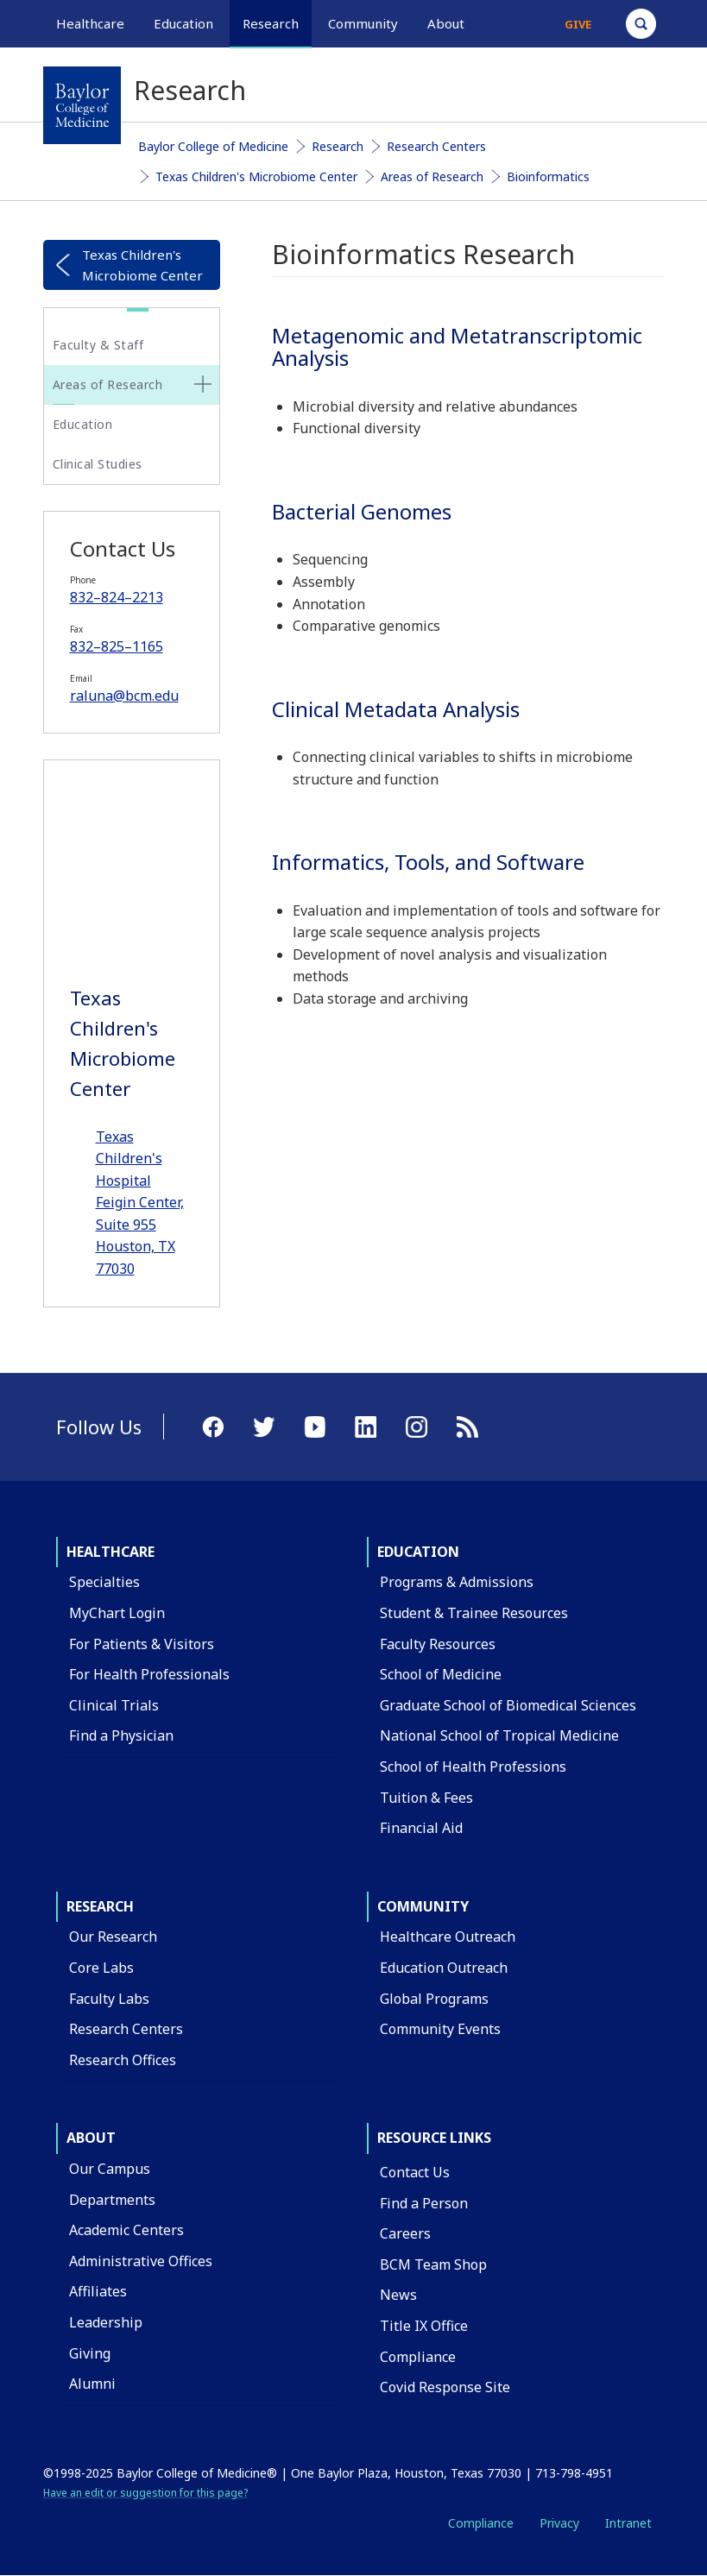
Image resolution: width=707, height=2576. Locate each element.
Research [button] (271, 23)
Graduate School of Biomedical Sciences (508, 1705)
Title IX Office (424, 2325)
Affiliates (98, 2291)
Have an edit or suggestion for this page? (145, 2492)
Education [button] (183, 23)
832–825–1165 (116, 646)
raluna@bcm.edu (124, 695)
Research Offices (122, 2059)
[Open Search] (641, 24)
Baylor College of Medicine (213, 146)
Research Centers (436, 146)
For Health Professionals (149, 1674)
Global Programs (434, 1998)
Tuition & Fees (426, 1797)
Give (578, 24)
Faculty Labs (109, 1998)
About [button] (445, 23)
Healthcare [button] (90, 23)
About (91, 2137)
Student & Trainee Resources (474, 1612)
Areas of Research (432, 176)
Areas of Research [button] (108, 384)
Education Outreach (444, 1967)
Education (83, 424)
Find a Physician (121, 1735)
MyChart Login (117, 1612)
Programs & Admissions (456, 1581)
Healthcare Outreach (447, 1936)
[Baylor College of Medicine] (82, 105)
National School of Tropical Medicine (499, 1735)
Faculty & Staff (98, 345)
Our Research (113, 1936)
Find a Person (424, 2203)
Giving (89, 2353)
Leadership (105, 2322)
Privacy (559, 2523)
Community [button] (363, 23)
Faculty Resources (438, 1643)
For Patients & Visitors (141, 1643)
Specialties (104, 1581)
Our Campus (109, 2168)
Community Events (440, 2028)
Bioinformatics (548, 176)
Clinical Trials (114, 1705)
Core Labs (101, 1967)
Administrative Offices (140, 2261)
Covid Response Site (445, 2387)
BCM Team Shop (433, 2264)
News (398, 2294)
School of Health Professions (473, 1766)
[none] (203, 384)
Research (337, 146)
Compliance (418, 2356)
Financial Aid (421, 1827)
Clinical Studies (97, 464)
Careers (405, 2233)
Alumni (92, 2383)
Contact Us (415, 2172)
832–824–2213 (116, 597)
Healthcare (110, 1551)
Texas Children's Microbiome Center (256, 176)
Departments (112, 2199)
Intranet (628, 2523)
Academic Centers (126, 2229)
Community (423, 1906)
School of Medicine (441, 1674)
